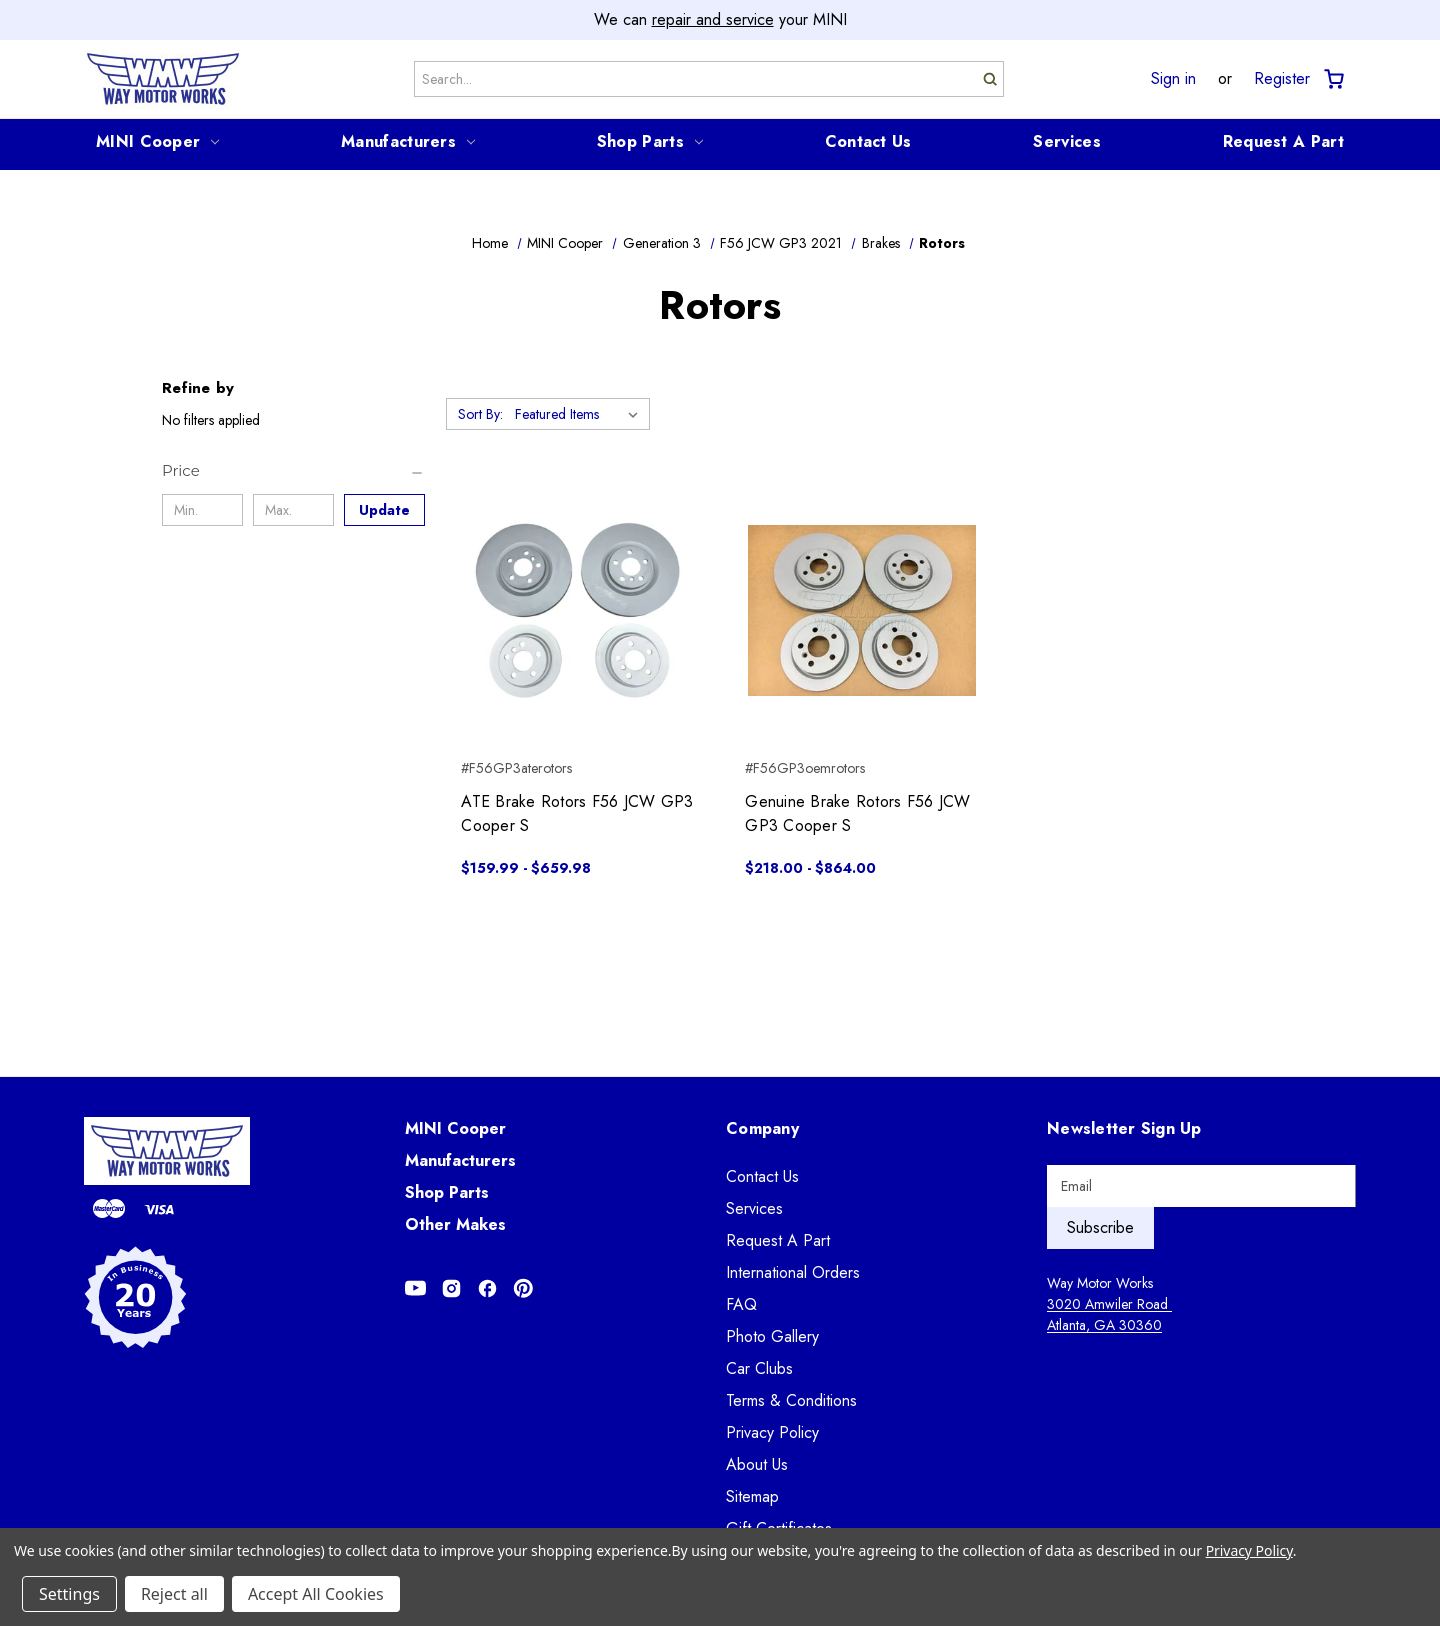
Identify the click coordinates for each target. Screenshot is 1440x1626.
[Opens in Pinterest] (523, 1288)
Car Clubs (759, 1368)
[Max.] (293, 510)
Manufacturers (408, 141)
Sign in (1173, 79)
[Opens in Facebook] (487, 1288)
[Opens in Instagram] (451, 1288)
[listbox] (580, 414)
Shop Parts (650, 141)
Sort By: (480, 414)
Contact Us (868, 141)
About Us (757, 1464)
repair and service (713, 19)
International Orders (793, 1272)
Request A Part (1283, 141)
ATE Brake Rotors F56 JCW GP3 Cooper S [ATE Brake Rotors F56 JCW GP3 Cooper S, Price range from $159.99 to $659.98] (577, 813)
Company (762, 1128)
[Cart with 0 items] (1332, 79)
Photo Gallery (772, 1336)
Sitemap (752, 1496)
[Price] (293, 471)
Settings (69, 1594)
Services (1066, 141)
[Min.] (202, 510)
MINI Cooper (157, 141)
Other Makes (455, 1224)
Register (1282, 79)
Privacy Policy (772, 1432)
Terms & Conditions (791, 1400)
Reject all (174, 1594)
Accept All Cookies (316, 1594)
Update (384, 510)
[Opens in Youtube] (415, 1288)
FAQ (741, 1304)
